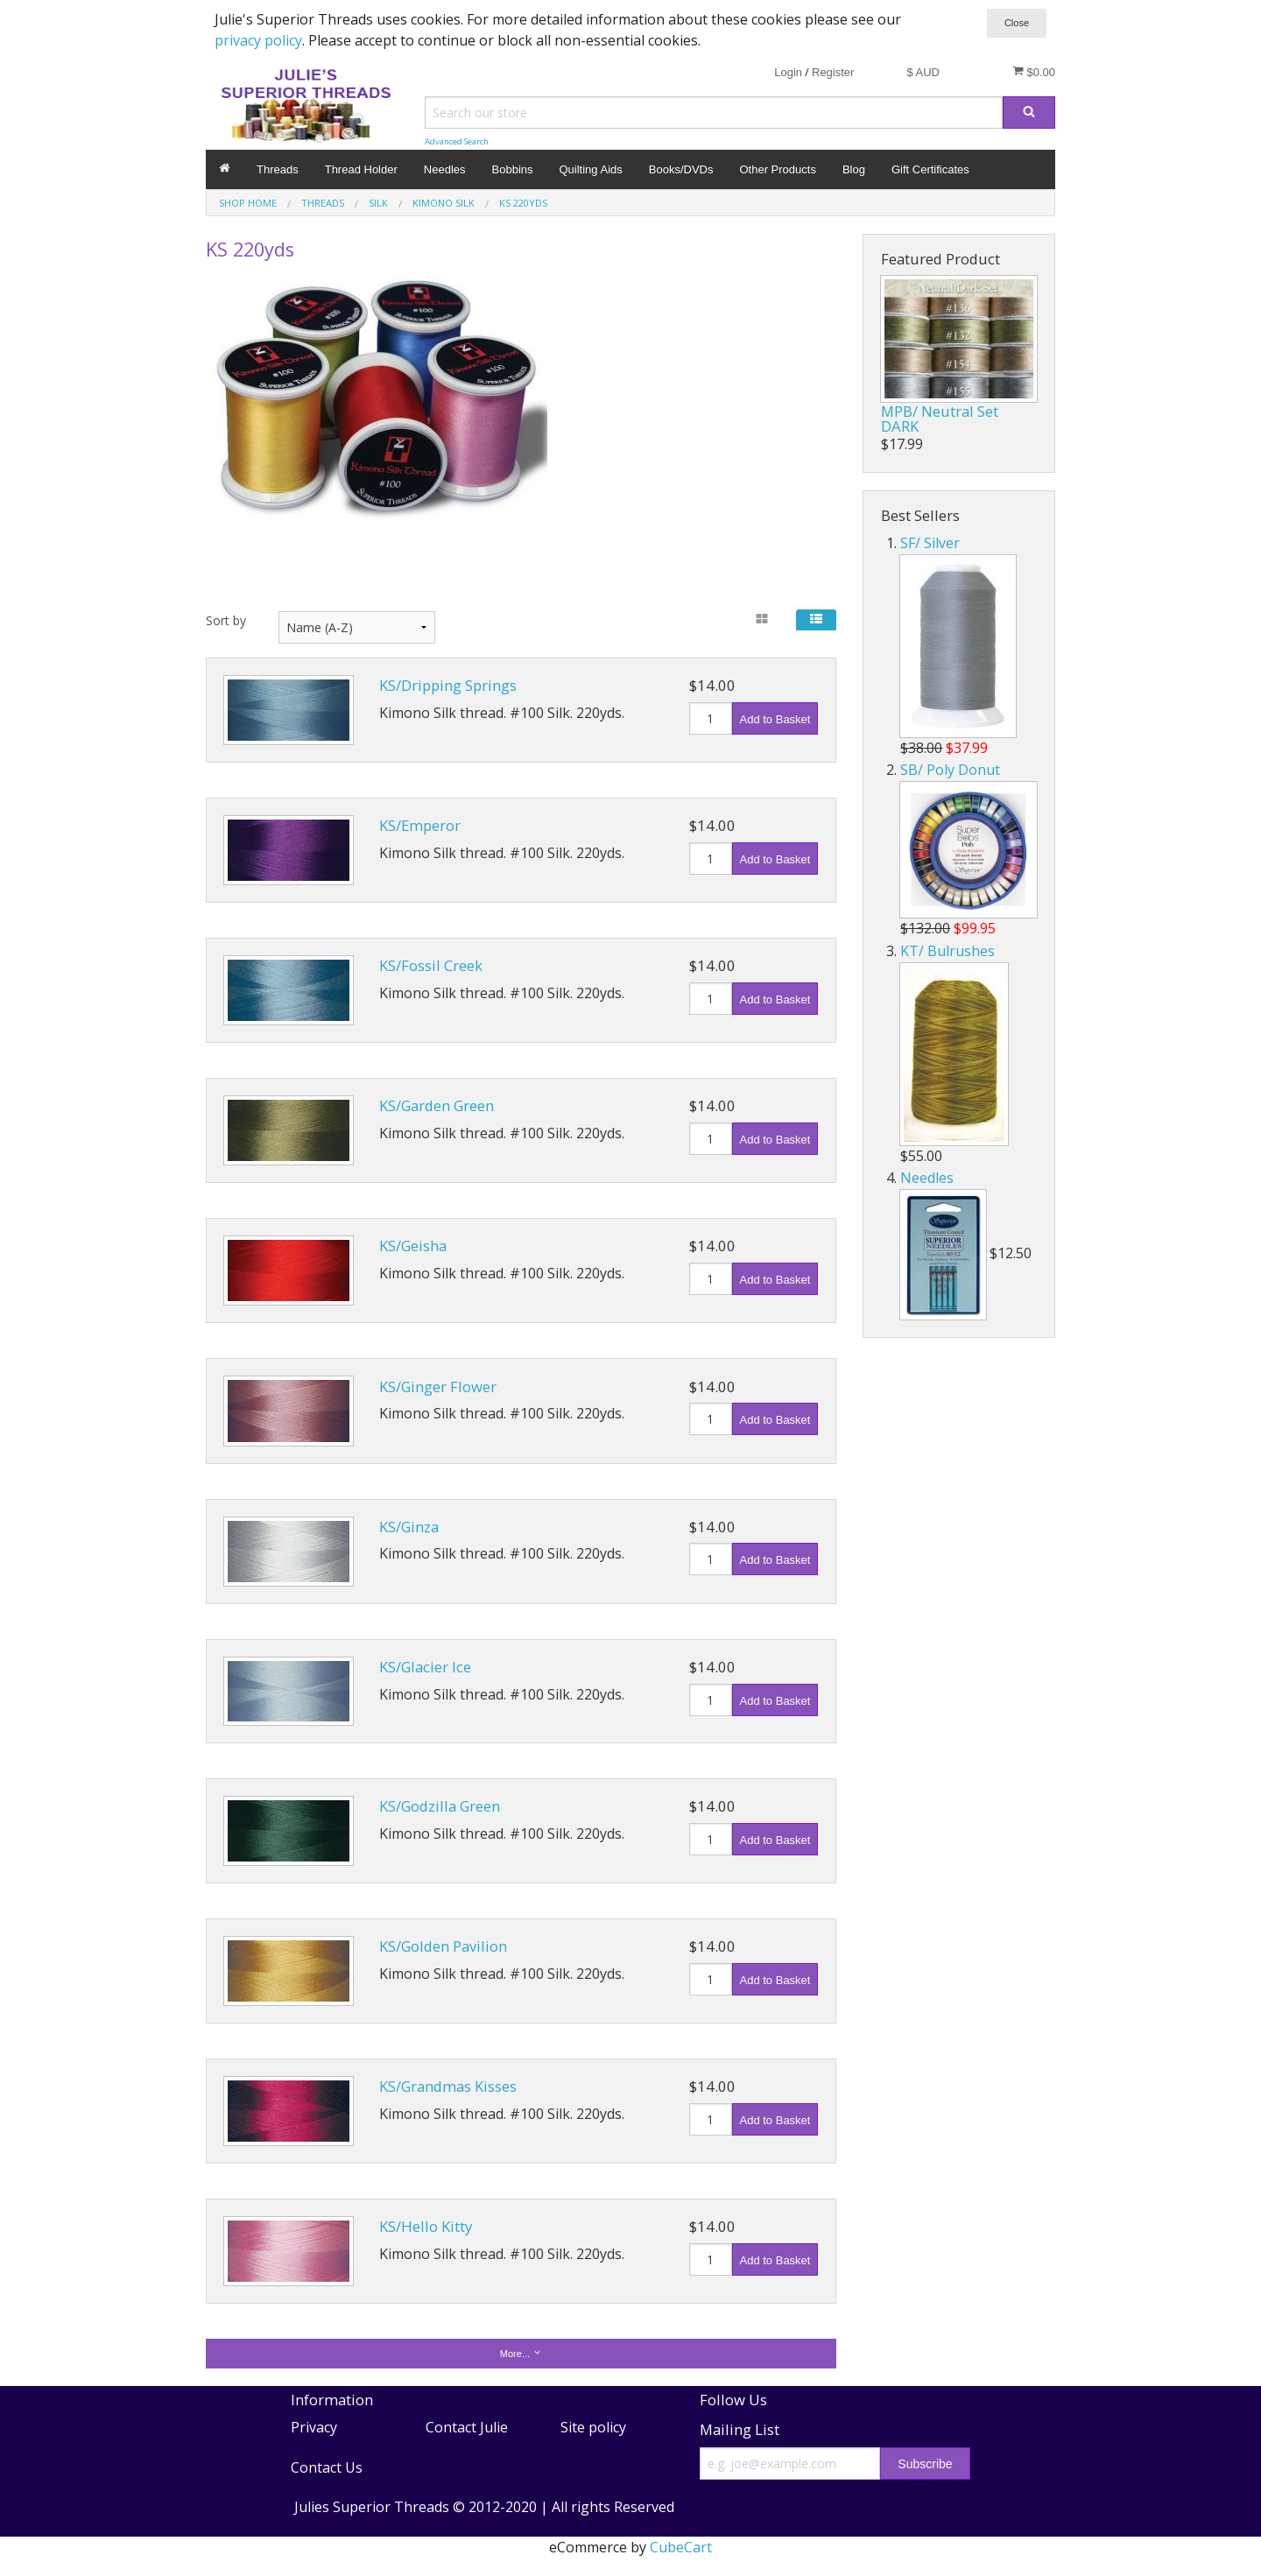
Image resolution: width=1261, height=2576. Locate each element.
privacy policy (258, 40)
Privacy (314, 2427)
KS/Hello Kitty (425, 2226)
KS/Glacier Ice (425, 1667)
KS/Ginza (409, 1527)
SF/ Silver (930, 543)
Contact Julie (467, 2427)
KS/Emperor (420, 825)
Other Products (777, 169)
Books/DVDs (681, 169)
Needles (445, 169)
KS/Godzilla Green (439, 1806)
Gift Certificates (930, 169)
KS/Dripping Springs (448, 685)
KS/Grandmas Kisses (448, 2086)
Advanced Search (457, 141)
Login (788, 72)
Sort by (226, 620)
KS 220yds (523, 202)
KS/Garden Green (436, 1105)
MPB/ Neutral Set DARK (939, 418)
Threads (278, 169)
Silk (378, 202)
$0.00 (1033, 72)
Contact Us (327, 2467)
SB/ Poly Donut (950, 769)
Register (833, 72)
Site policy (593, 2427)
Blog (853, 169)
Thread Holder (361, 169)
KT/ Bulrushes (947, 951)
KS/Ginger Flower (438, 1386)
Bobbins (512, 169)
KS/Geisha (413, 1245)
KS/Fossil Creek (431, 965)
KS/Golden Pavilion (443, 1946)
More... (521, 2353)
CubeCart (681, 2547)
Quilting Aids (591, 169)
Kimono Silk (443, 202)
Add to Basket (775, 719)
